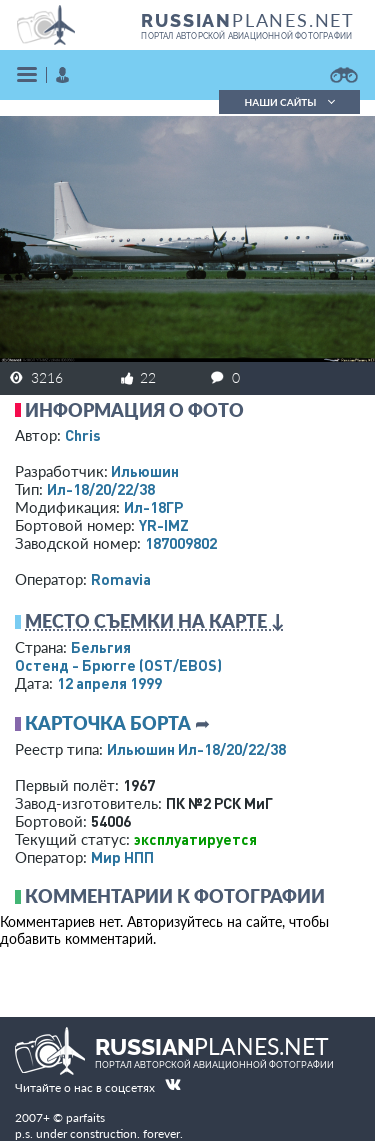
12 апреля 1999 (109, 683)
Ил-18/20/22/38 (101, 489)
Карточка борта (108, 723)
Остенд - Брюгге (118, 665)
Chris (83, 435)
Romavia (121, 579)
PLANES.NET (248, 20)
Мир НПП (122, 857)
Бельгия (101, 647)
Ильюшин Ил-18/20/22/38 (196, 749)
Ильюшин (145, 471)
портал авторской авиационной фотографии (246, 36)
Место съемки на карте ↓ (155, 621)
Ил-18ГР (153, 507)
